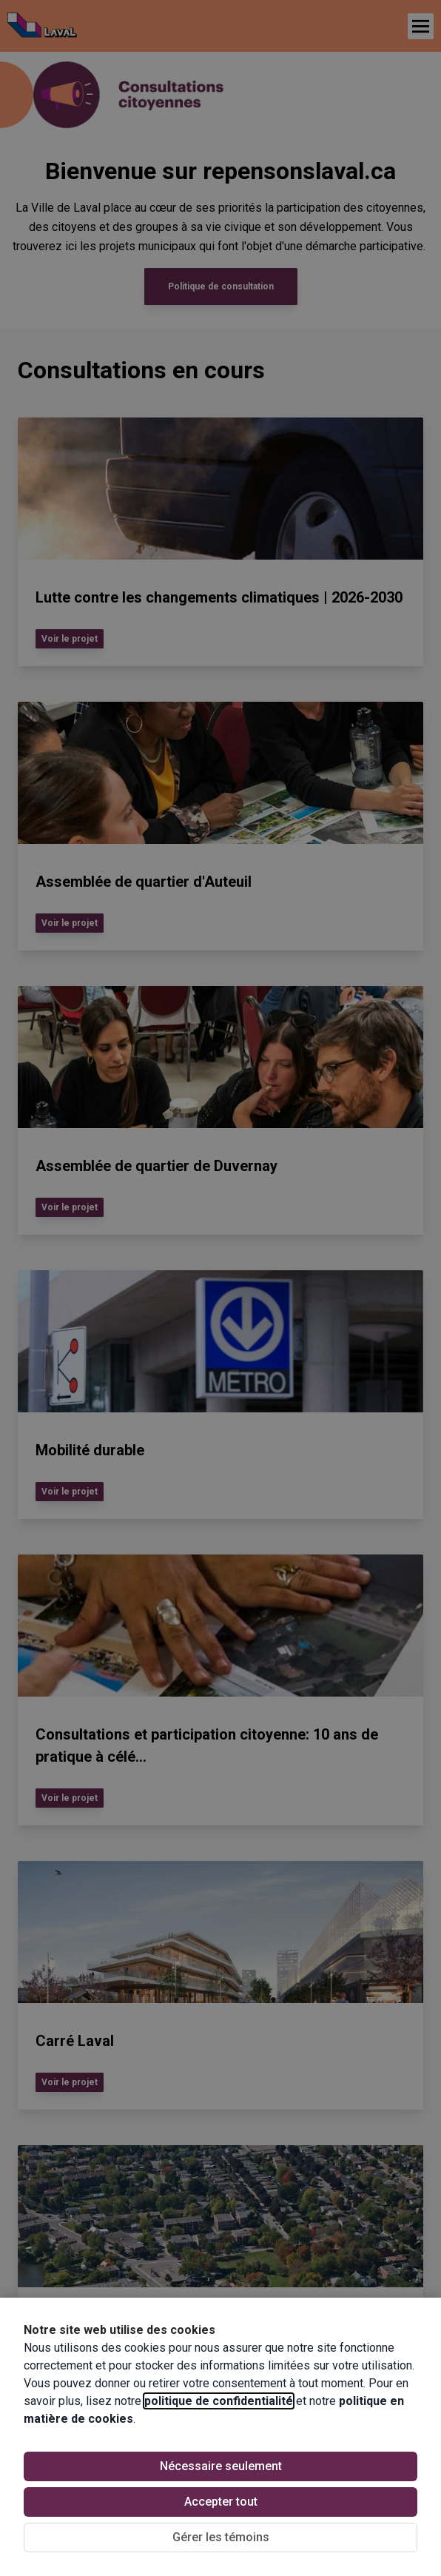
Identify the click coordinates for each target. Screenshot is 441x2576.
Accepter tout (220, 2502)
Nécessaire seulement (221, 2466)
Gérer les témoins (220, 2537)
